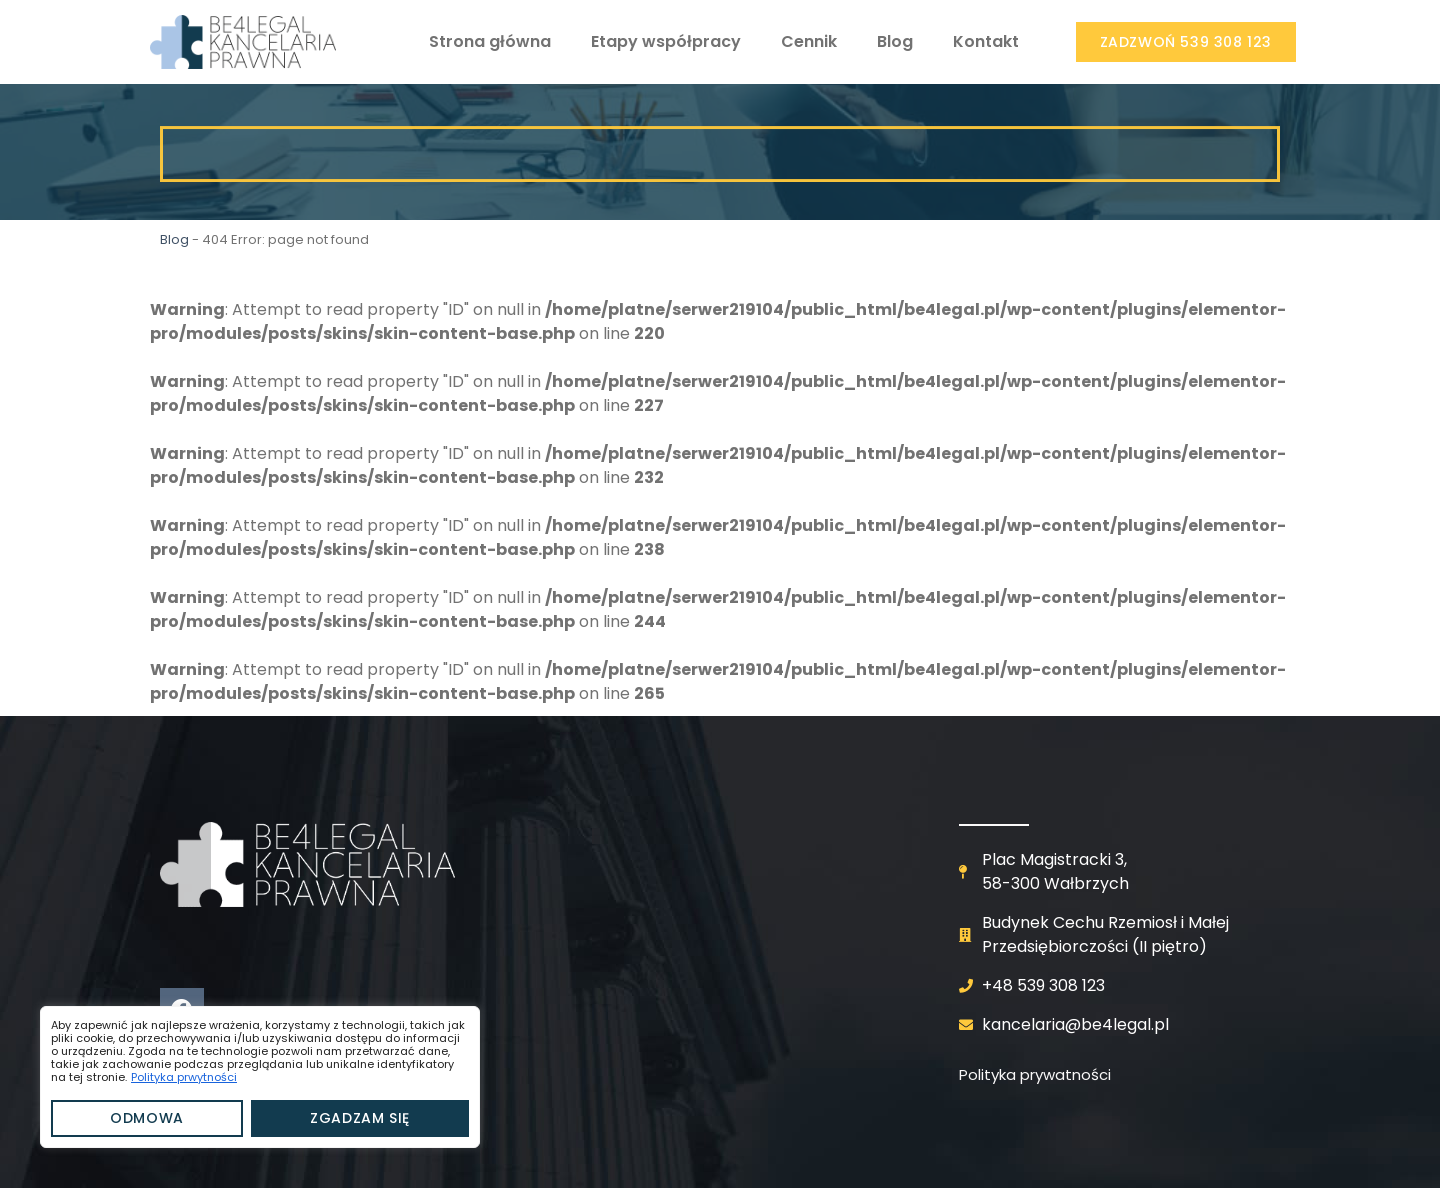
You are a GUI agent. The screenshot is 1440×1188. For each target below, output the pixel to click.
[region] (260, 1077)
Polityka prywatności (1035, 1074)
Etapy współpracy (666, 41)
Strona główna (490, 41)
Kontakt (986, 41)
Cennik (809, 41)
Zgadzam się (360, 1118)
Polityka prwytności (184, 1077)
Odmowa (147, 1118)
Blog (895, 41)
